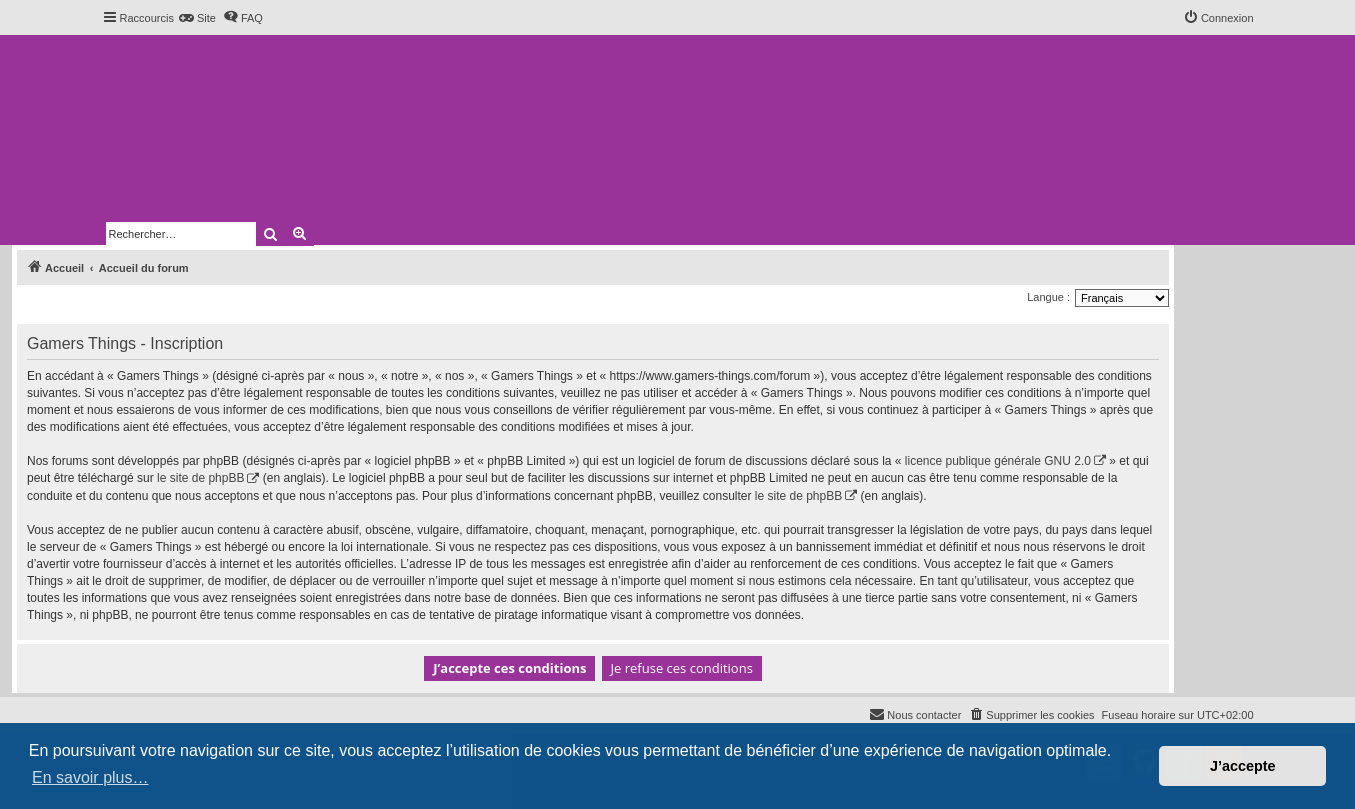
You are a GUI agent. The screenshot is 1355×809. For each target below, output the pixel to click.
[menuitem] (197, 18)
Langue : (1048, 297)
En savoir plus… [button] (90, 777)
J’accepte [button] (1243, 766)
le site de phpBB (200, 478)
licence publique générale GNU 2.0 (998, 461)
